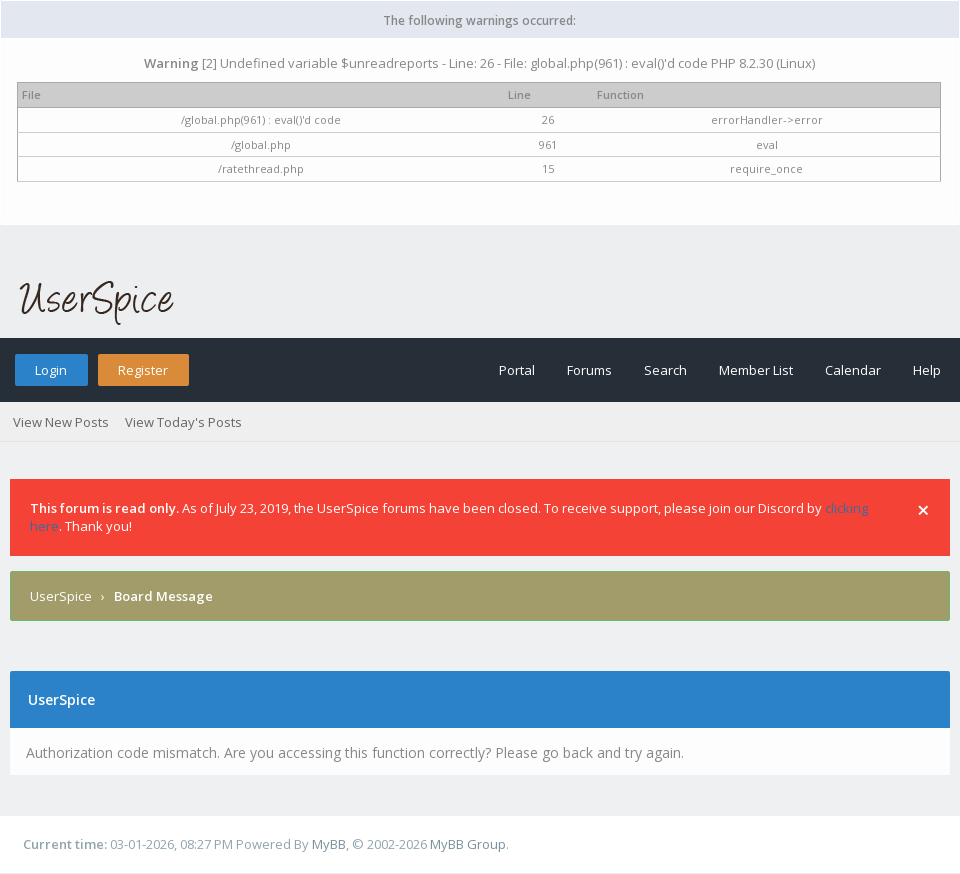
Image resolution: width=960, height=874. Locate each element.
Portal (517, 370)
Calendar (853, 370)
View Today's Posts (183, 422)
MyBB (329, 844)
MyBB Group (468, 844)
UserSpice (61, 596)
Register (143, 370)
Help (927, 370)
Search (665, 370)
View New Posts (61, 422)
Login (51, 370)
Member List (756, 370)
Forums (589, 370)
